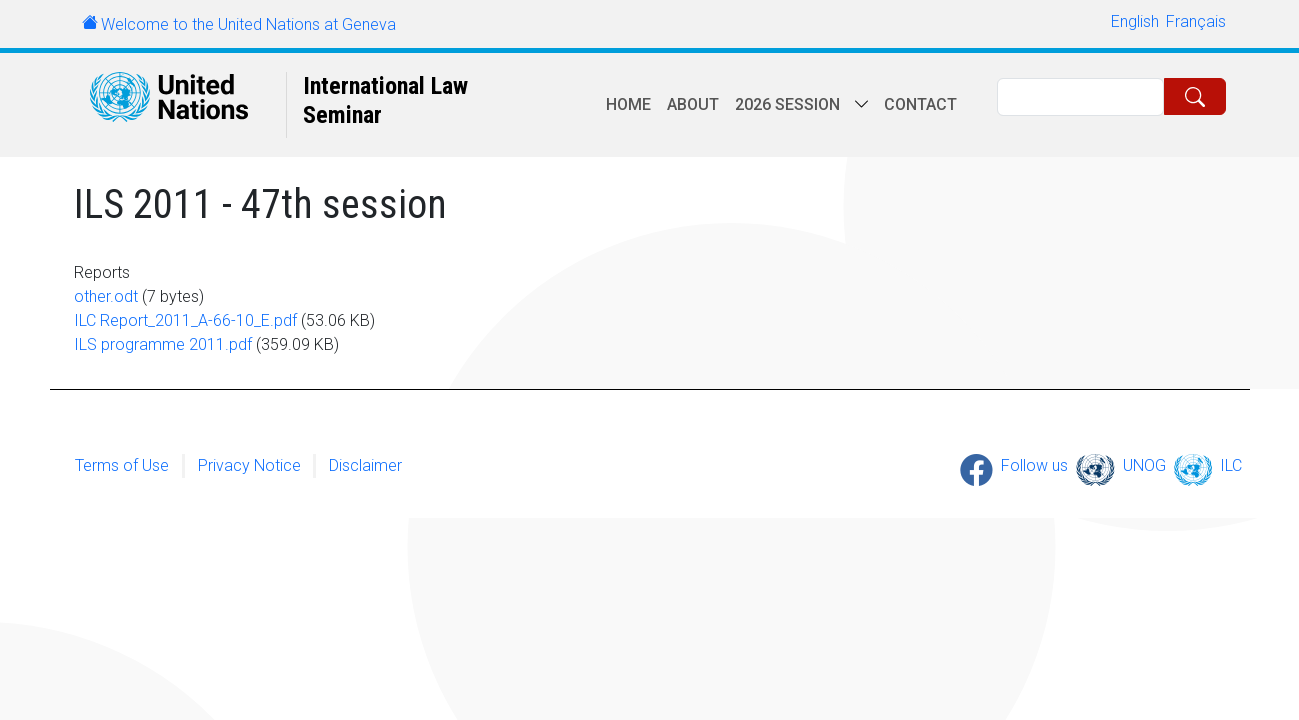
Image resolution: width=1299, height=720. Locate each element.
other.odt (106, 296)
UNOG (1144, 465)
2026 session (787, 104)
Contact (920, 104)
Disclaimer (365, 465)
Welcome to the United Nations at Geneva (248, 24)
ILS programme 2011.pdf (163, 344)
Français (1196, 21)
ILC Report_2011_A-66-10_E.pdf (185, 320)
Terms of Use (122, 465)
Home (628, 104)
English (1135, 21)
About (693, 104)
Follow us (1034, 465)
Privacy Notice (249, 465)
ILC (1231, 465)
